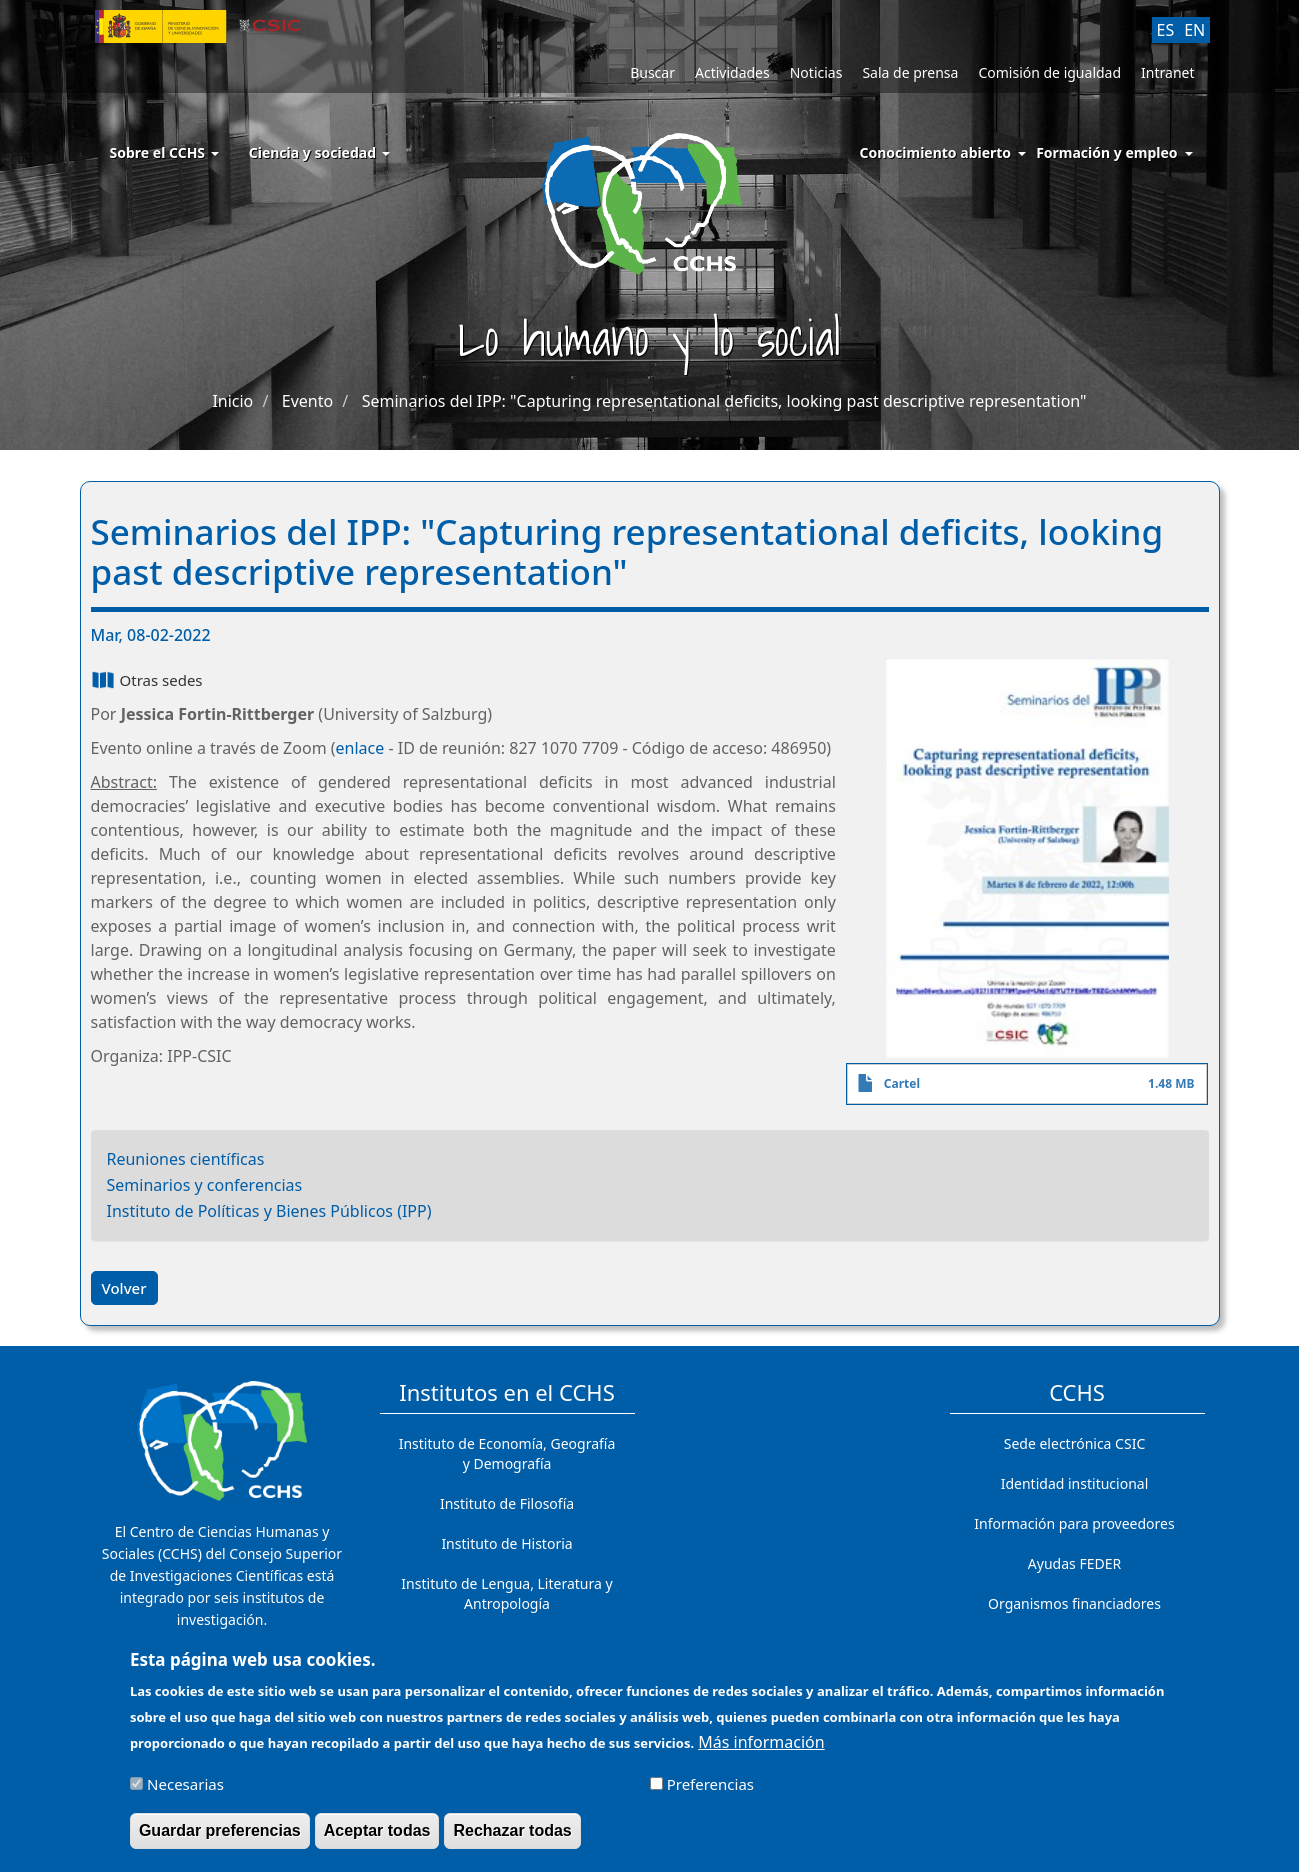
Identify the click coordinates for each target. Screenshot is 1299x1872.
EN (1194, 30)
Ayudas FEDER (1074, 1563)
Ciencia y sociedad (319, 152)
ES (1166, 30)
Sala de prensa (910, 72)
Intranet (1167, 72)
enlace (360, 748)
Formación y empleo (1106, 152)
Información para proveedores (1074, 1523)
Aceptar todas (377, 1833)
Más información (761, 1745)
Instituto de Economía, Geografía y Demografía (507, 1453)
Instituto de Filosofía (507, 1503)
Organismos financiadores (1074, 1603)
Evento (307, 401)
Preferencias (710, 1787)
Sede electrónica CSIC (1074, 1443)
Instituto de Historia (506, 1543)
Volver (124, 1288)
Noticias (816, 72)
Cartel (902, 1083)
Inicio (232, 401)
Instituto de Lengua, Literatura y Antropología (506, 1593)
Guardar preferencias (220, 1833)
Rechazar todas (512, 1833)
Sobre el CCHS (164, 152)
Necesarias (185, 1787)
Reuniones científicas (186, 1159)
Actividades (732, 72)
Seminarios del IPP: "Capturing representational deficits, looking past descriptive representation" (724, 401)
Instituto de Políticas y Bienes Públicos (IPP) (269, 1211)
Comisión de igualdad (1049, 72)
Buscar (652, 72)
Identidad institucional (1075, 1483)
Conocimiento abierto (936, 152)
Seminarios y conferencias (205, 1185)
